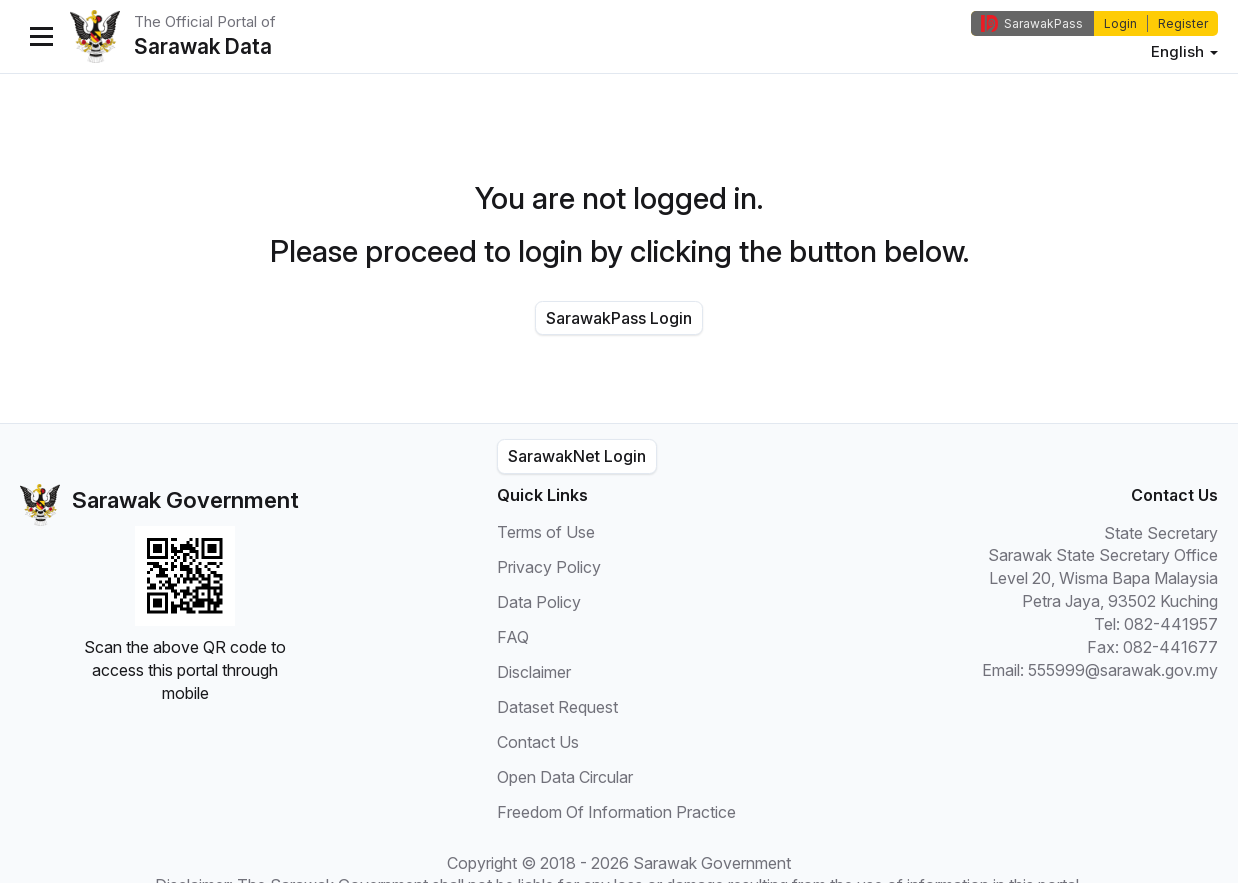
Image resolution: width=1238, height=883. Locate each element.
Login (1120, 23)
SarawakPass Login (619, 318)
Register (1183, 23)
